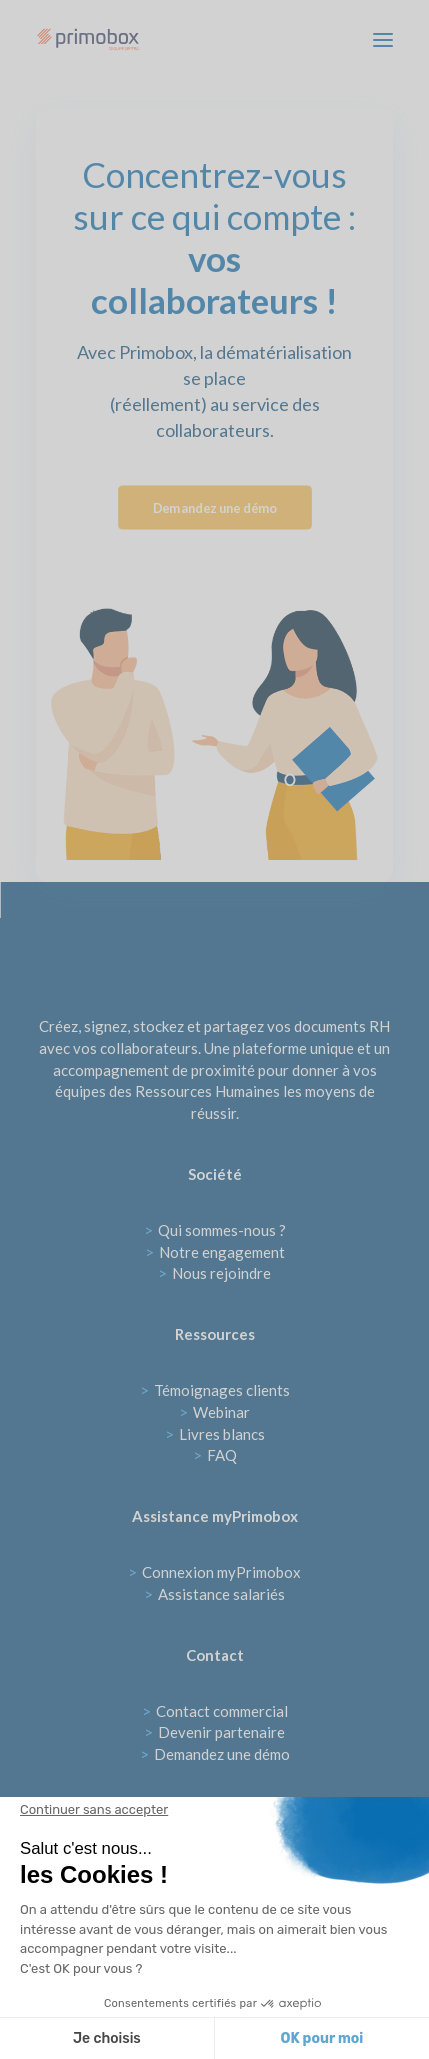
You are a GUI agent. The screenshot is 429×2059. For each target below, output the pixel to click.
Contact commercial (215, 1711)
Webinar (214, 1412)
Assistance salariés (214, 1594)
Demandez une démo (214, 507)
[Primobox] (88, 39)
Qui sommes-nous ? (215, 1230)
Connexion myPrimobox (214, 1572)
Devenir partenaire (214, 1732)
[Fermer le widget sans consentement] (94, 1810)
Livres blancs (215, 1434)
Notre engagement (215, 1252)
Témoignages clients (215, 1390)
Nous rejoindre (214, 1273)
